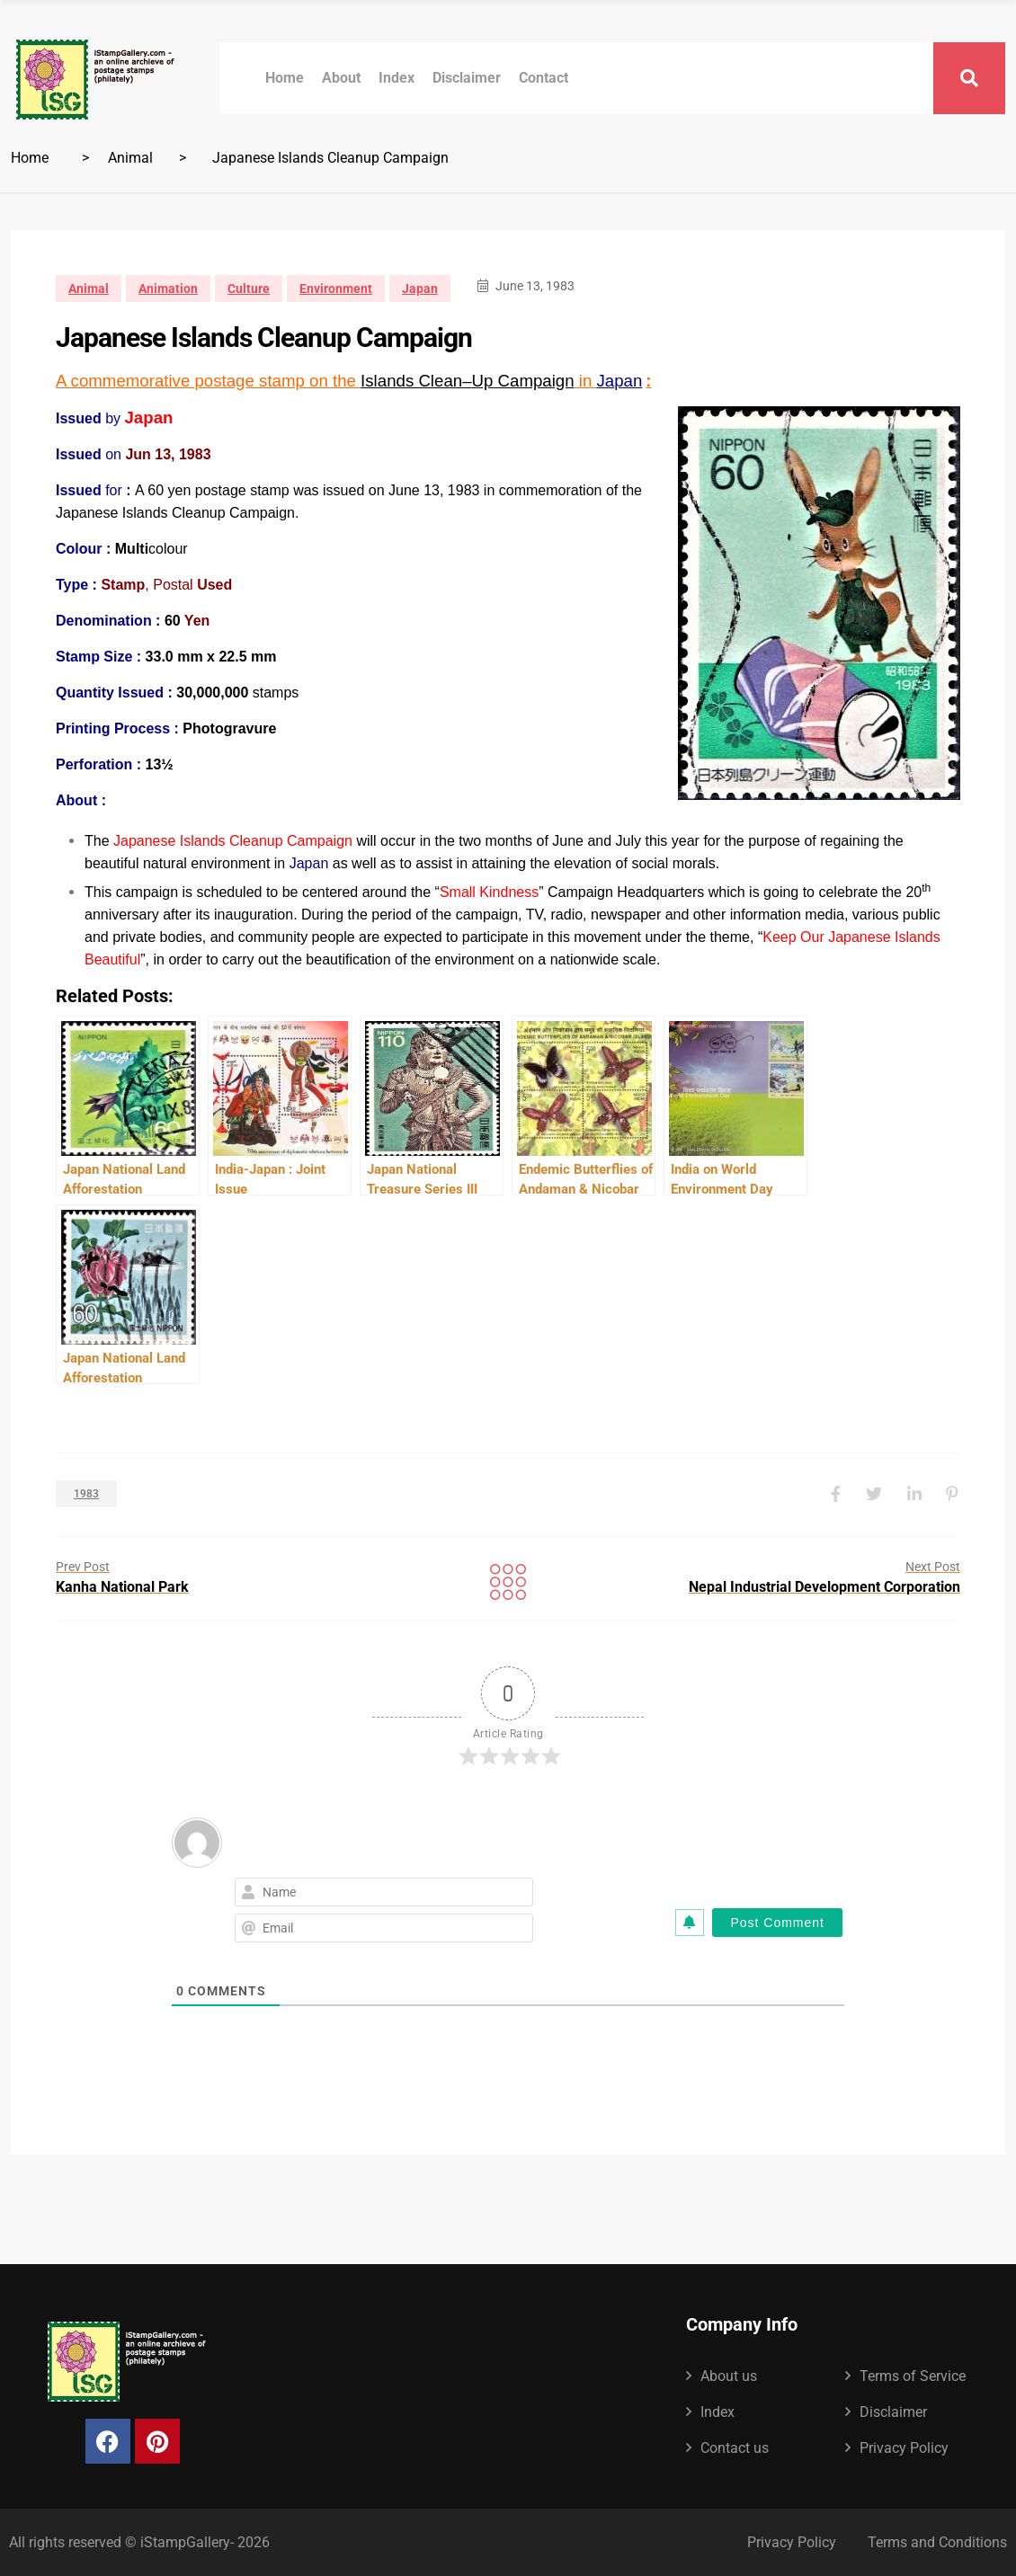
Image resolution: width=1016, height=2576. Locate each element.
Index (396, 77)
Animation (168, 288)
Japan (420, 288)
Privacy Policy (904, 2447)
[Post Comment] (777, 1922)
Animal (130, 157)
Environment (335, 288)
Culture (248, 288)
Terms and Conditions (937, 2542)
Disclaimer (466, 77)
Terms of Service (913, 2376)
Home (284, 77)
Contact (543, 77)
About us (728, 2376)
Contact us (734, 2447)
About (341, 77)
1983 (86, 1494)
